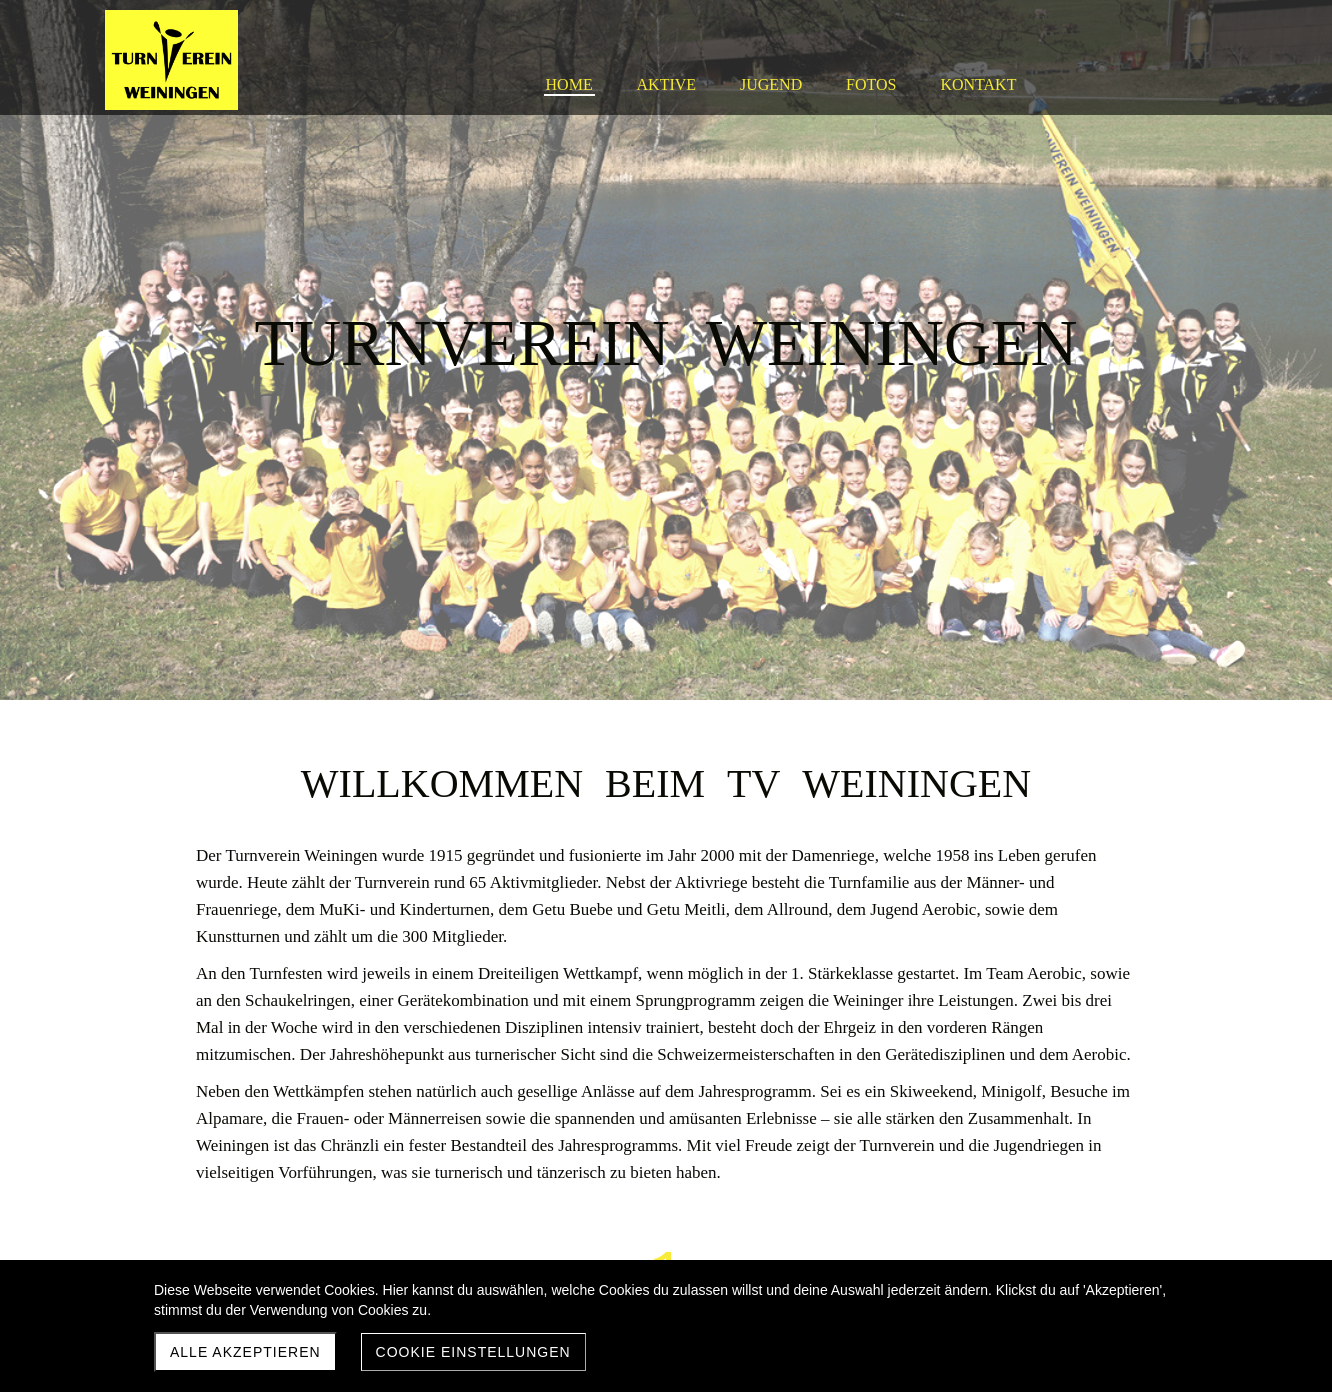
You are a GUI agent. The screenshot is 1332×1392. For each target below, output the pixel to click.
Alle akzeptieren (245, 1352)
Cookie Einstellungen (473, 1352)
